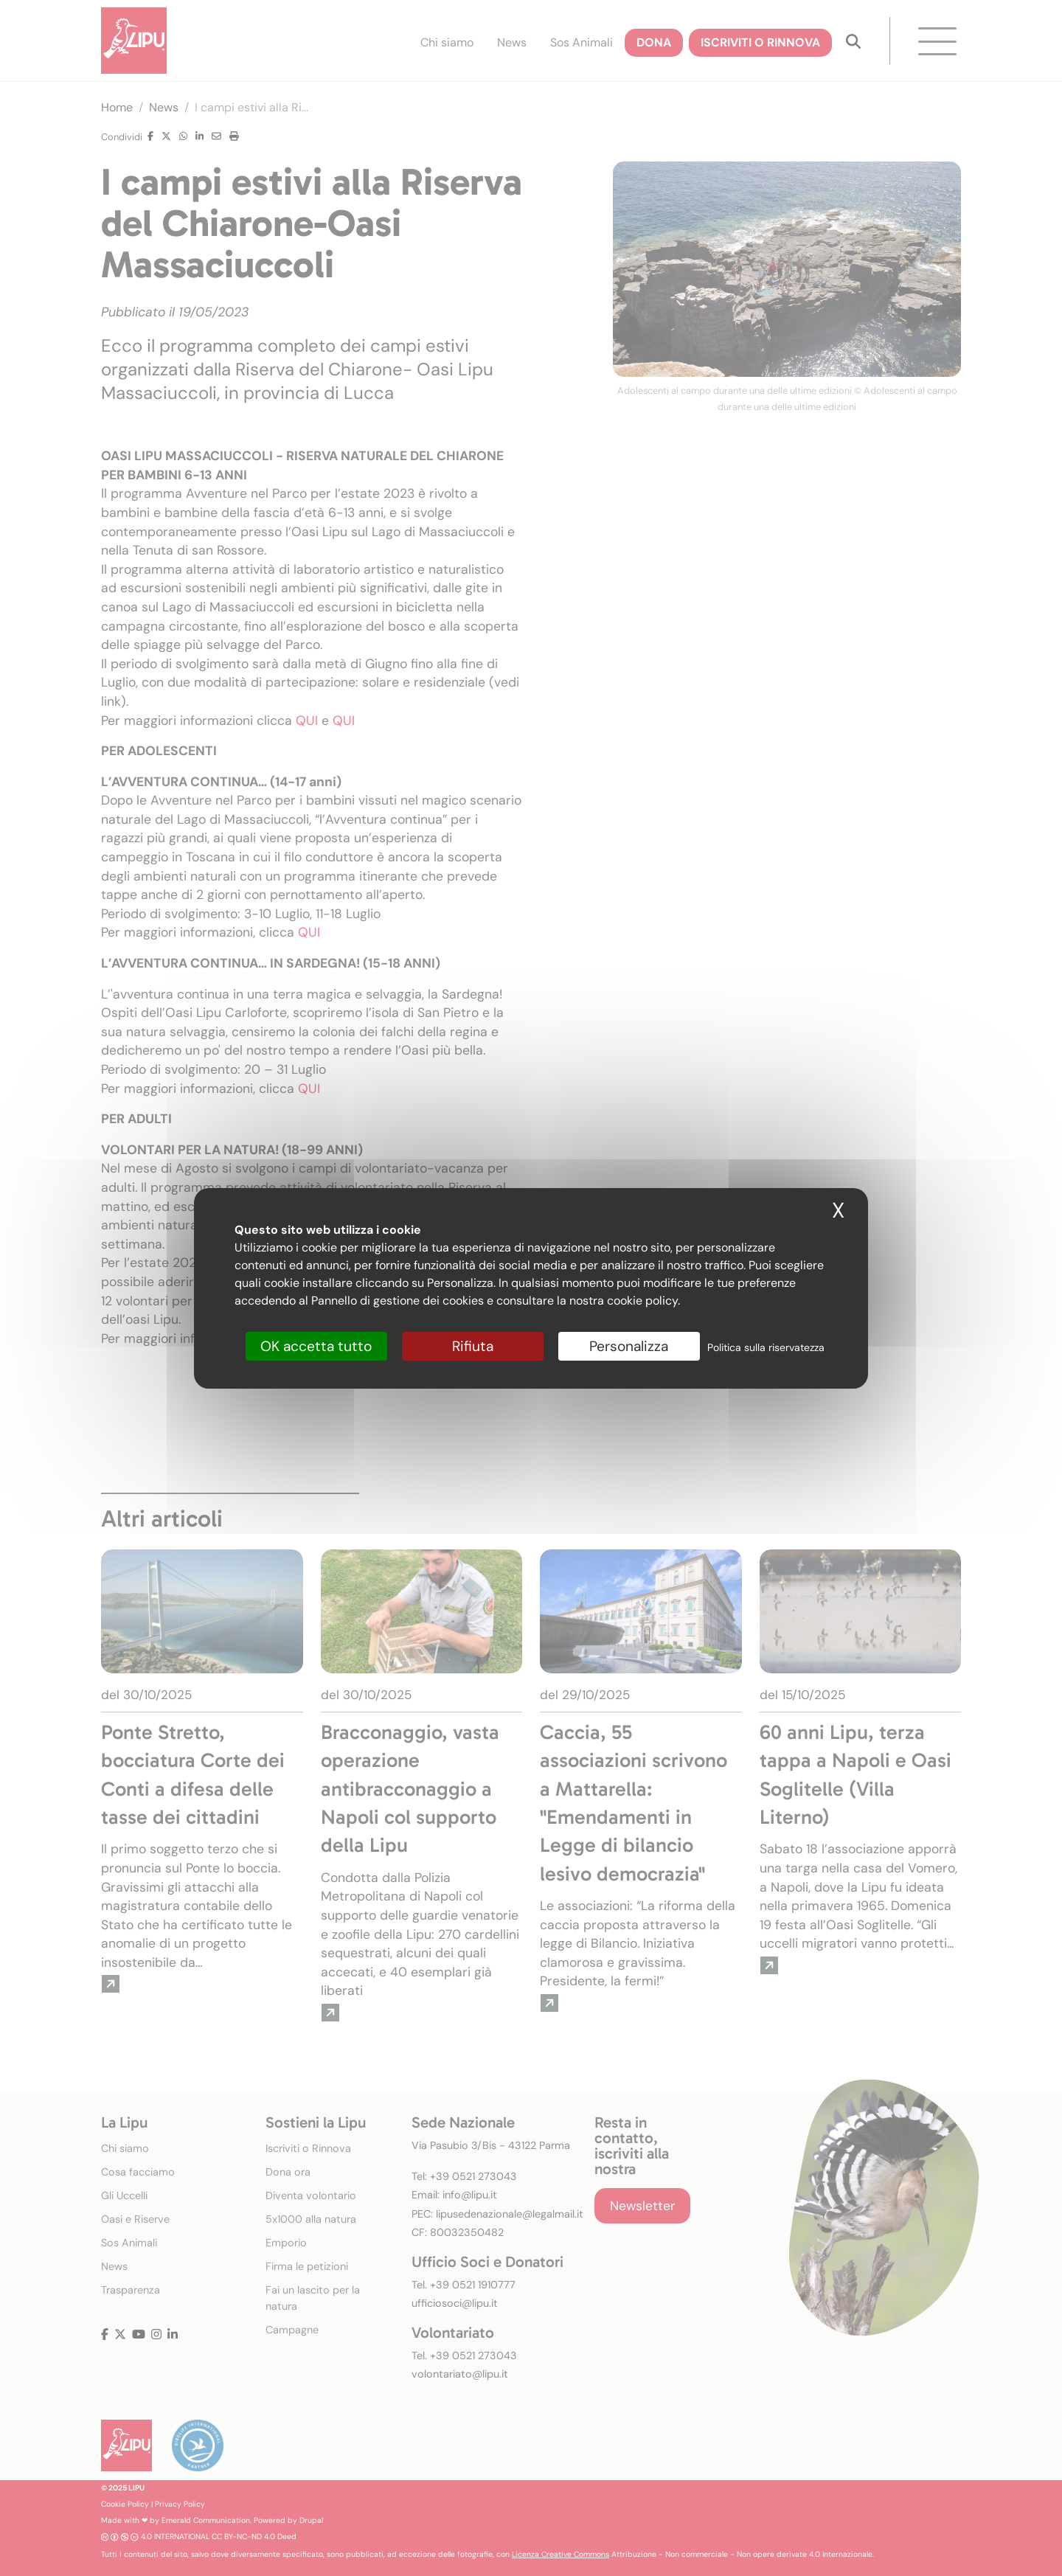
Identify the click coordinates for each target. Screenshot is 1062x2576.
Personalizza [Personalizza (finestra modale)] (628, 1345)
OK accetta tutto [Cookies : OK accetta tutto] (316, 1345)
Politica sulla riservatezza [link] (766, 1346)
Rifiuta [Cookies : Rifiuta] (472, 1345)
